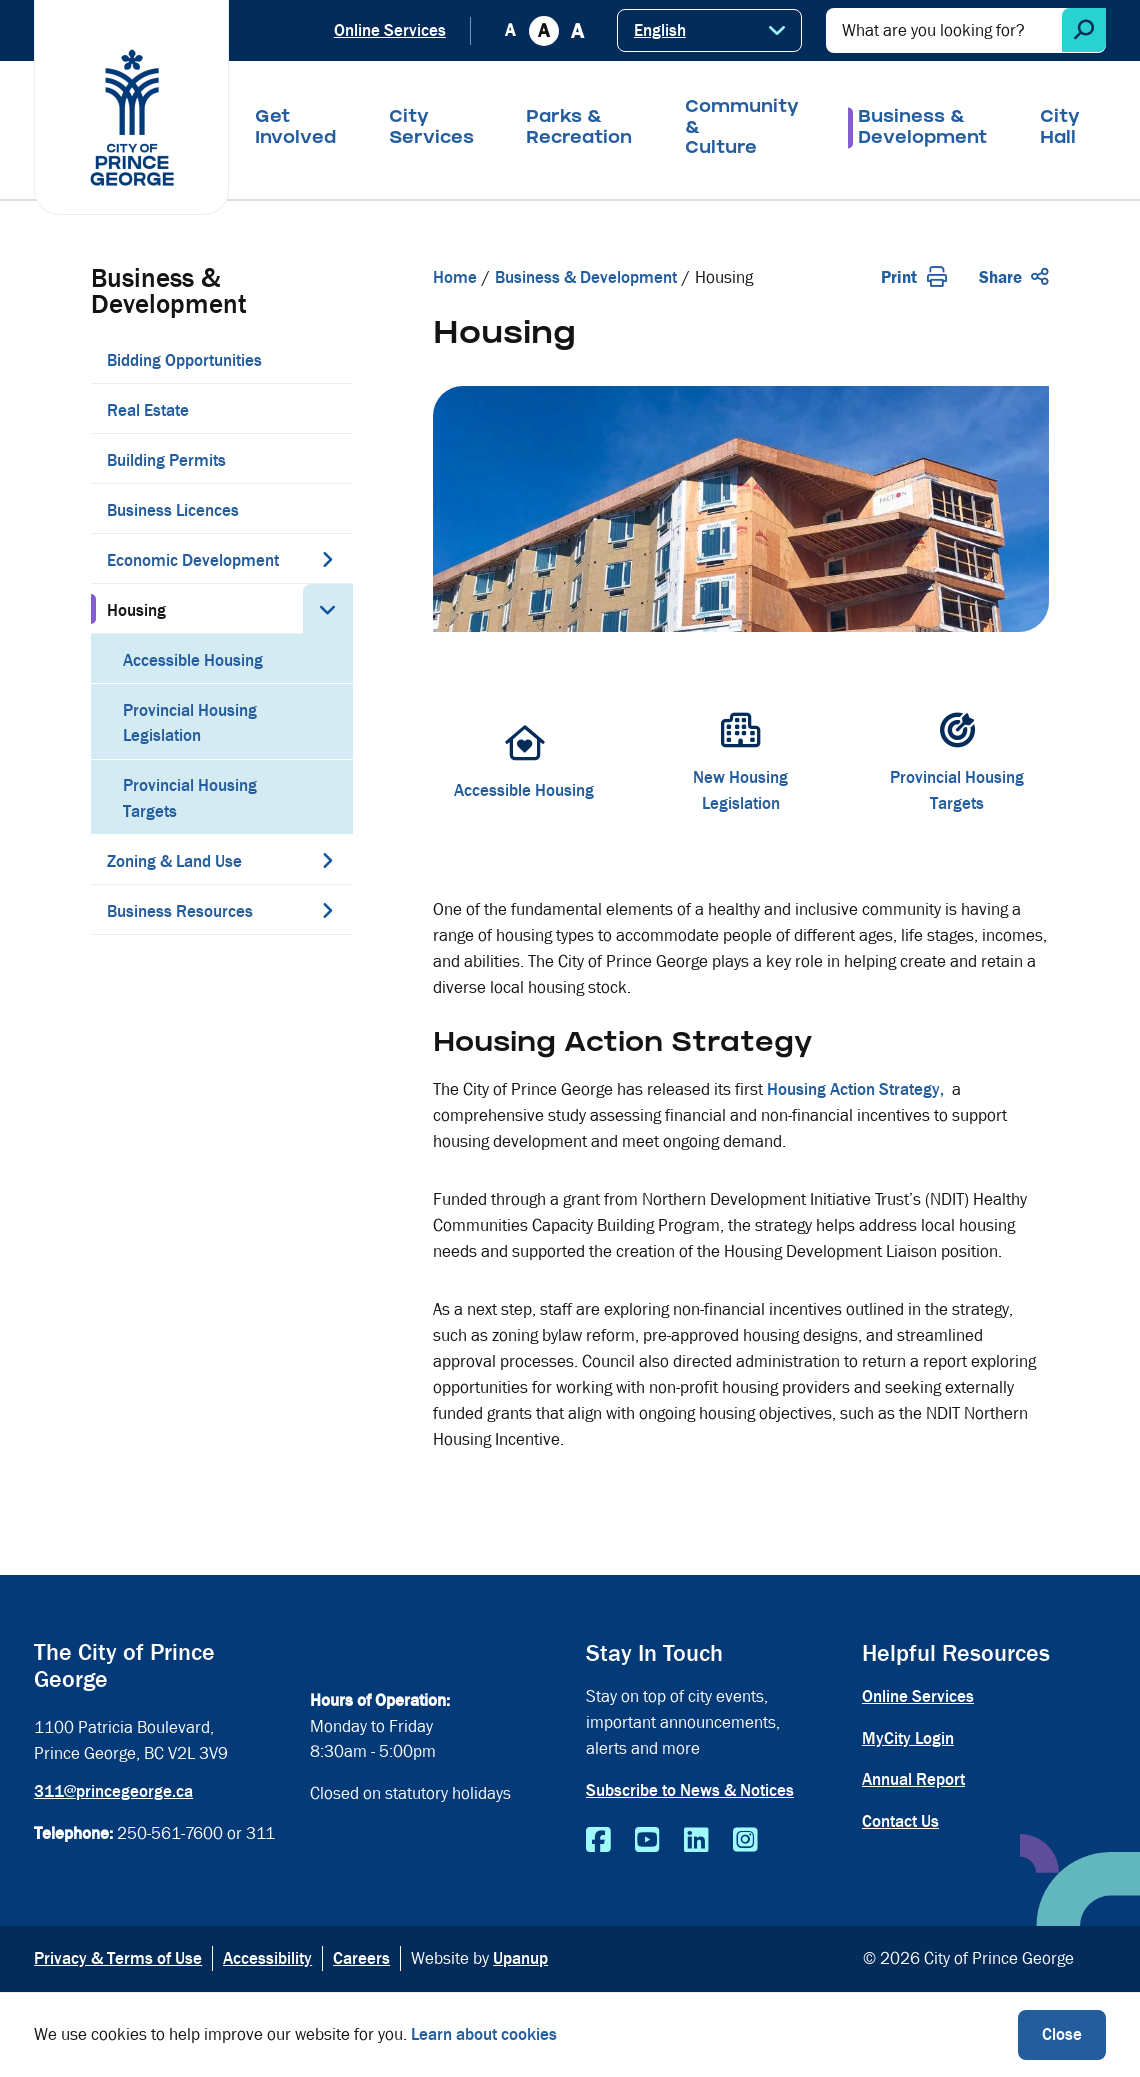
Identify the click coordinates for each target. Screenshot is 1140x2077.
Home (455, 277)
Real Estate (148, 410)
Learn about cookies (484, 2034)
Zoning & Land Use (174, 861)
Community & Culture (742, 129)
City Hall (1060, 129)
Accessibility (267, 1958)
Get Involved (295, 129)
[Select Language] (709, 30)
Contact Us (900, 1821)
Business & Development (922, 129)
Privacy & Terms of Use (118, 1958)
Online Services (390, 30)
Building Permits (166, 460)
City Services (431, 129)
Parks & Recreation (579, 129)
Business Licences (173, 510)
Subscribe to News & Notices (690, 1790)
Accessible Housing (193, 660)
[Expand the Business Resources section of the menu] (328, 910)
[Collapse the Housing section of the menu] (328, 609)
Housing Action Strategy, (859, 1089)
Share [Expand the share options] (1014, 277)
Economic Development (193, 560)
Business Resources (180, 911)
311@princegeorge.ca (113, 1791)
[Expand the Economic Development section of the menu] (328, 559)
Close (1062, 2034)
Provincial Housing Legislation (190, 723)
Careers (361, 1958)
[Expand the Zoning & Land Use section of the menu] (328, 860)
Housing (136, 610)
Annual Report (913, 1779)
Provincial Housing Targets (190, 798)
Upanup (520, 1958)
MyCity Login (908, 1738)
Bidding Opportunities (184, 360)
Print (914, 277)
